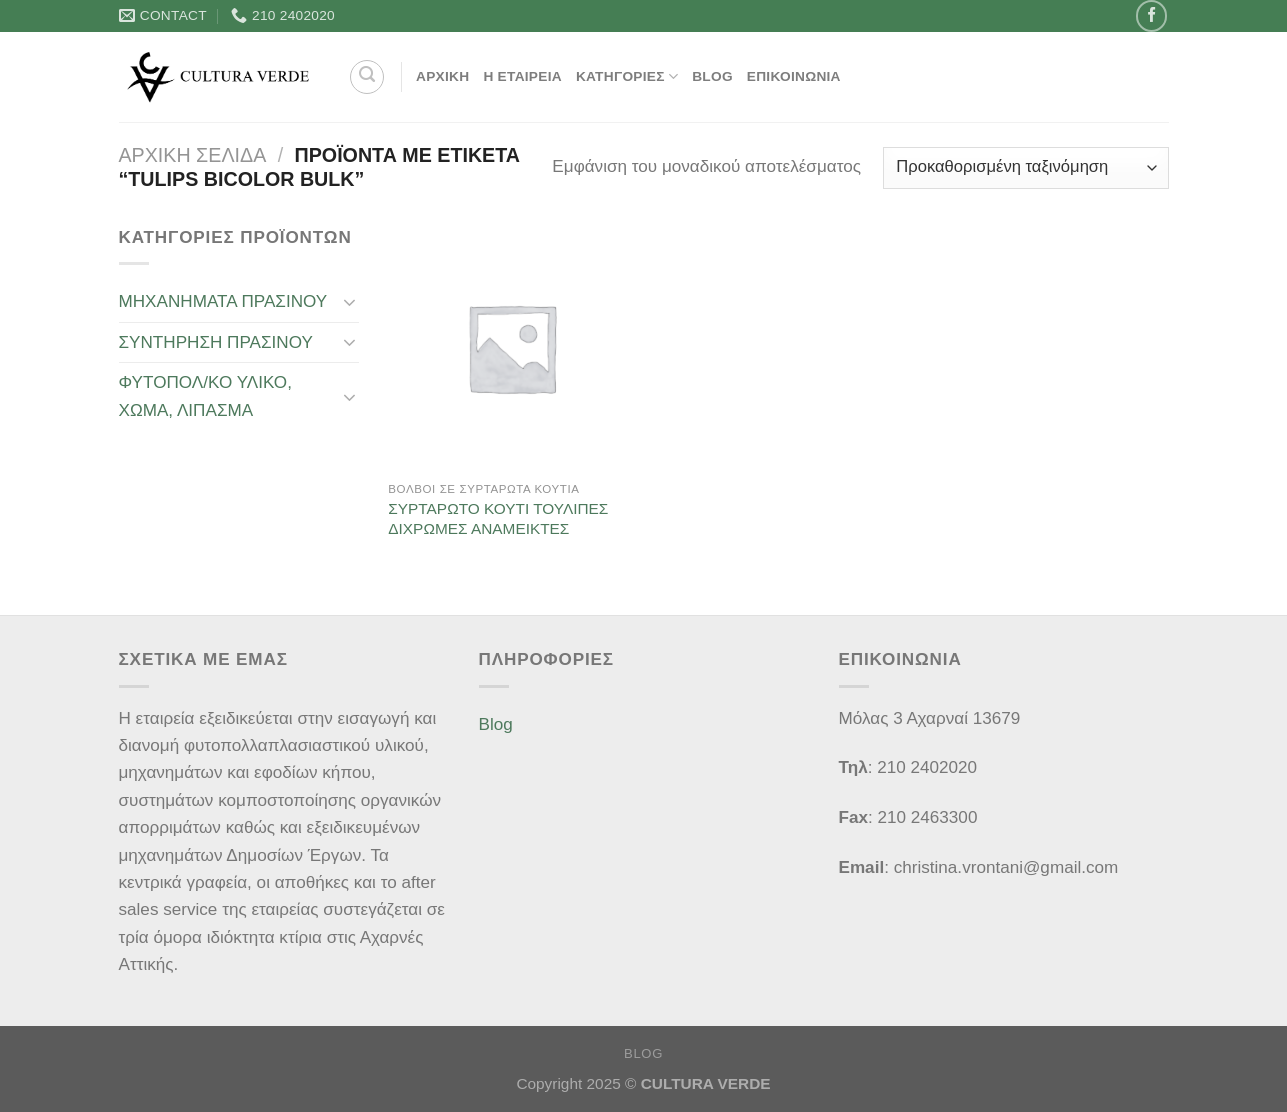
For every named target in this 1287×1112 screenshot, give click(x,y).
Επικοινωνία (794, 76)
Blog (712, 76)
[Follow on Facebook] (1151, 15)
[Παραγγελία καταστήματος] (1026, 168)
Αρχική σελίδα (193, 155)
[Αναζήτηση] (367, 77)
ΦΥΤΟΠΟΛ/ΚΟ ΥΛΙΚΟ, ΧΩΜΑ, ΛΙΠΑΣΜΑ (205, 396)
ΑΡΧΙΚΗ (442, 76)
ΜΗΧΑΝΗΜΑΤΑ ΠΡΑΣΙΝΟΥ (223, 301)
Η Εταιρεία (522, 76)
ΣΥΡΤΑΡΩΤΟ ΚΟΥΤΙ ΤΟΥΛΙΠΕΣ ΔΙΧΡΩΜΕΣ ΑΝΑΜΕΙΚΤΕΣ (498, 518)
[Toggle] (350, 302)
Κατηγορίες (627, 76)
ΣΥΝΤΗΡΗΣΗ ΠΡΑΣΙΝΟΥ (216, 342)
